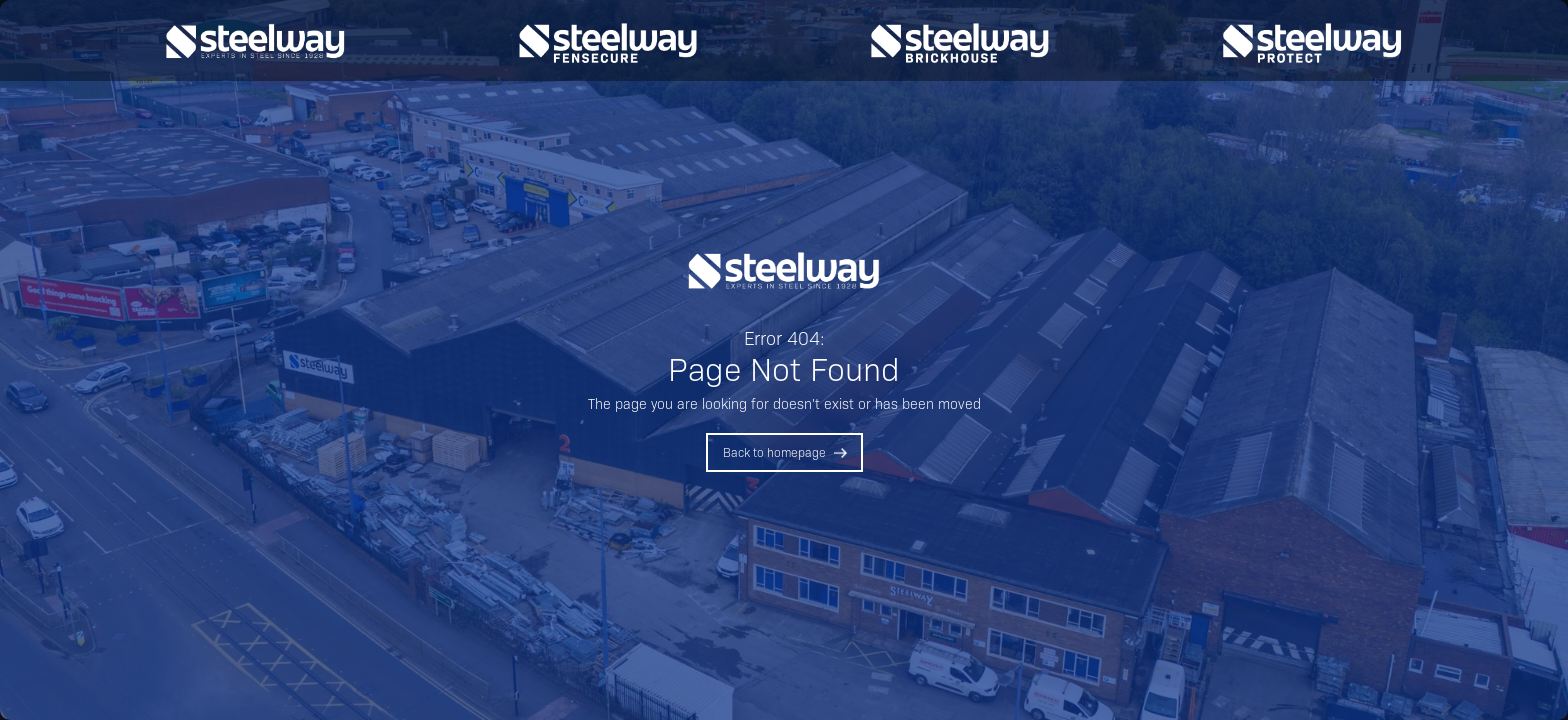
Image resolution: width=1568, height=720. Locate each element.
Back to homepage (774, 452)
